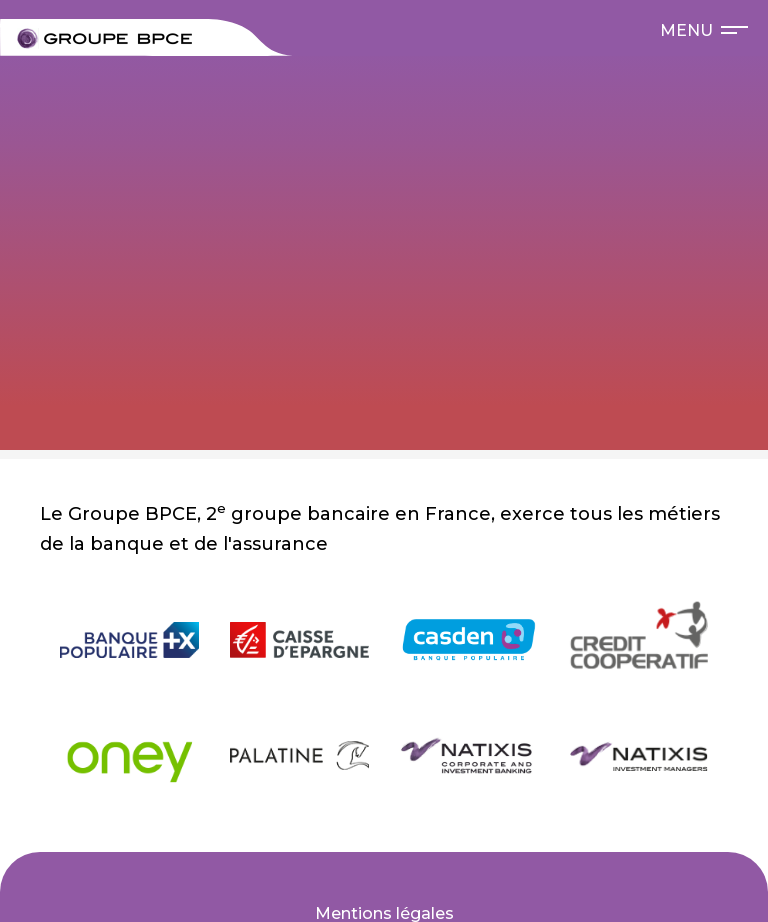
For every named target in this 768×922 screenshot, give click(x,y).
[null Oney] (130, 755)
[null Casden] (469, 640)
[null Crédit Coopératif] (639, 640)
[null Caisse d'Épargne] (300, 640)
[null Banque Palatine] (300, 756)
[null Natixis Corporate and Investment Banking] (469, 755)
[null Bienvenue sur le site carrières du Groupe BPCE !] (104, 38)
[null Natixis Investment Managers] (639, 755)
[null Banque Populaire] (130, 640)
